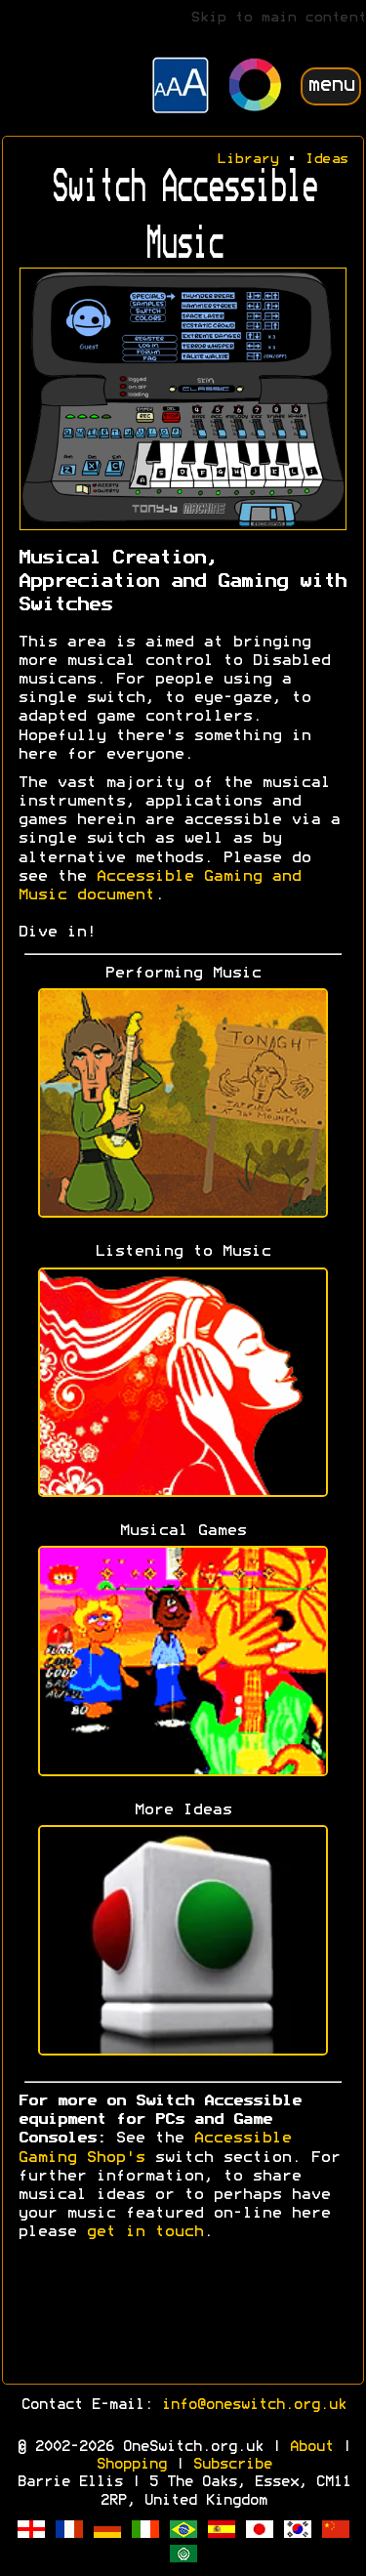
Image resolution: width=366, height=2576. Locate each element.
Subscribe (231, 2465)
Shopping (131, 2465)
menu (330, 85)
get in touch (144, 2232)
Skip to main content (278, 18)
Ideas (326, 159)
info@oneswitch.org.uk (253, 2405)
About (311, 2447)
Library (247, 159)
